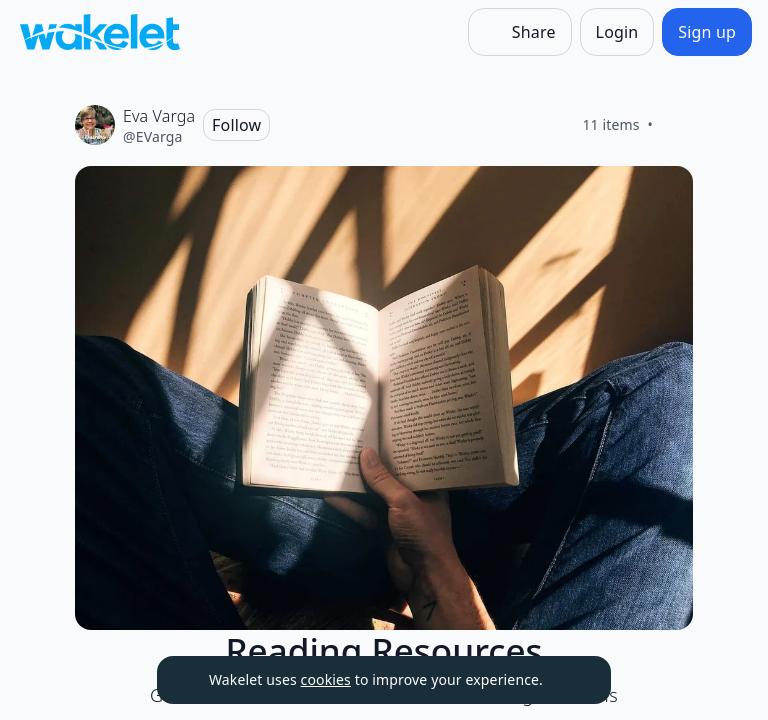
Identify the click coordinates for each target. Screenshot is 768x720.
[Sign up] (707, 32)
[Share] (520, 32)
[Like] (677, 125)
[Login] (617, 32)
